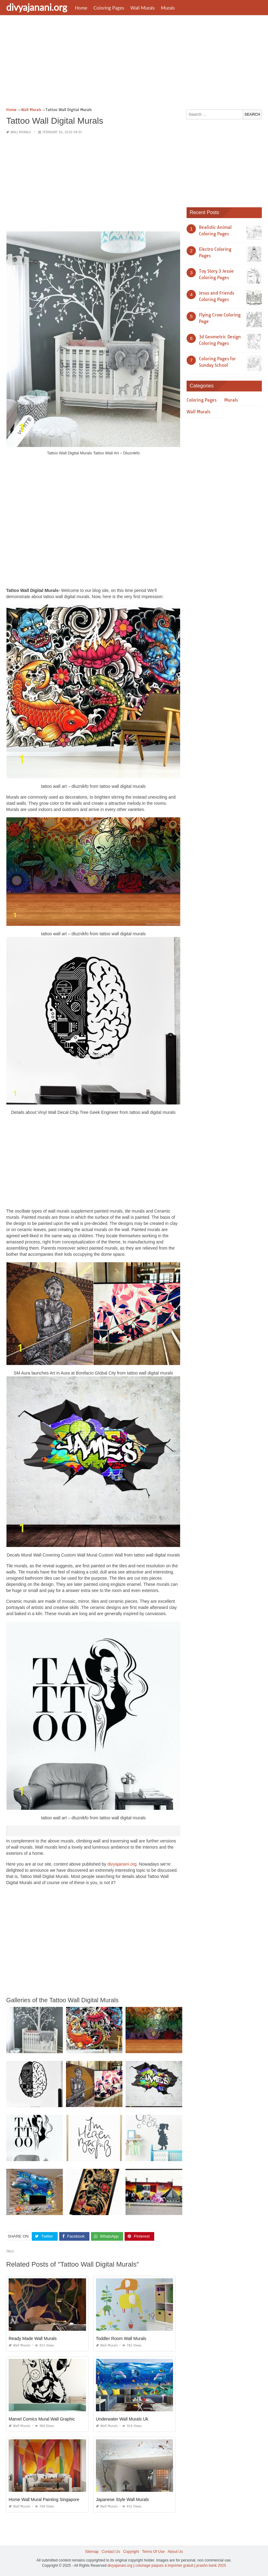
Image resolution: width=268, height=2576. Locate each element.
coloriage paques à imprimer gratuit (164, 2565)
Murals (168, 7)
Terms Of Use (153, 2551)
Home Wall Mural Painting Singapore (44, 2499)
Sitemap (92, 2551)
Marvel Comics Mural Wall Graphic (42, 2419)
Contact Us (111, 2551)
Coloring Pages (108, 7)
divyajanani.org (36, 7)
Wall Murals (142, 7)
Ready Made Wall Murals (33, 2338)
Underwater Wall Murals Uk (122, 2419)
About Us (175, 2551)
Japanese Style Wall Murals (122, 2499)
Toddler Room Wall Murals (121, 2338)
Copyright (131, 2551)
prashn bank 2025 (211, 2565)
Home (81, 7)
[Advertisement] (134, 63)
